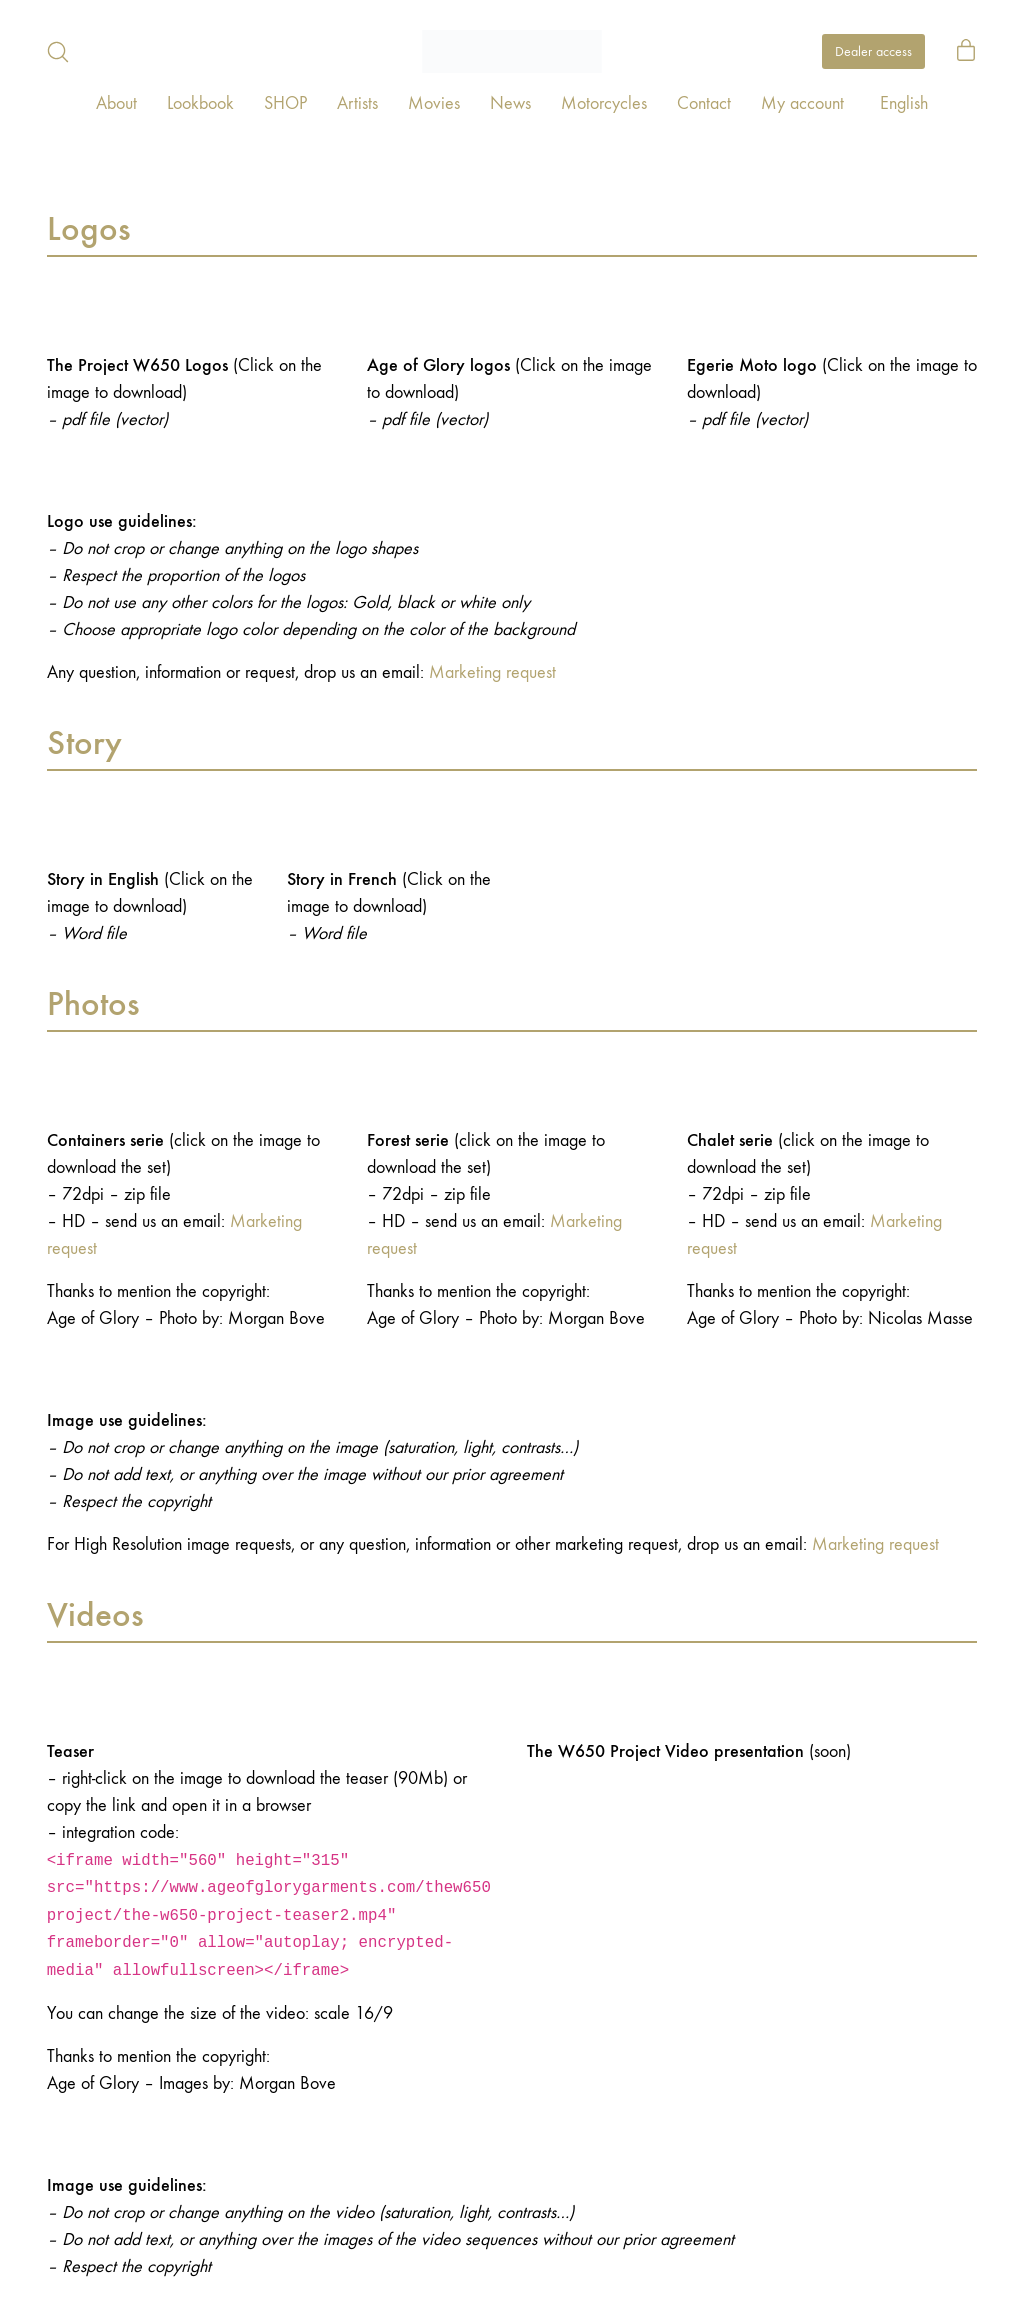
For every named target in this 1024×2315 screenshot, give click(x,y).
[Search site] (58, 52)
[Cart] (966, 52)
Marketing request (492, 672)
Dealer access (873, 51)
